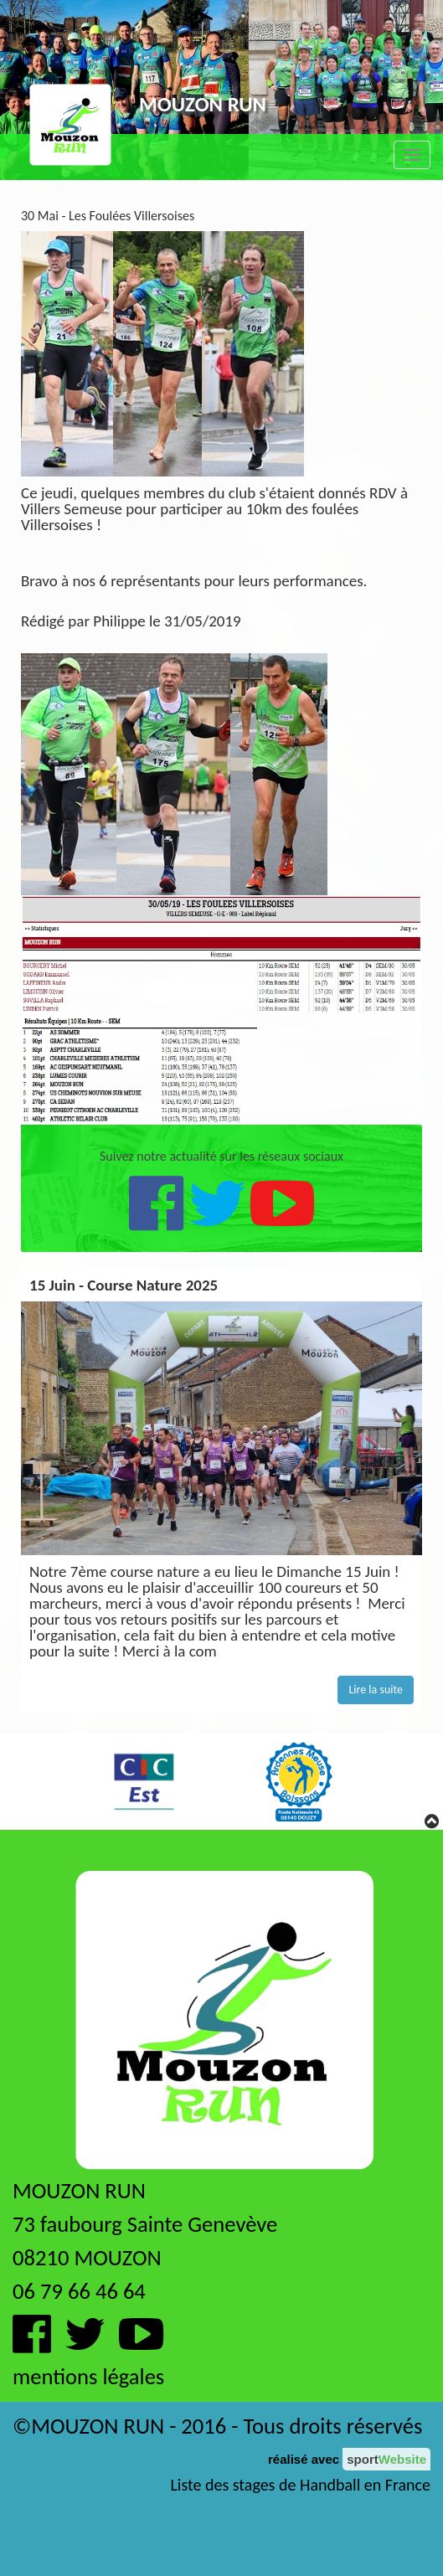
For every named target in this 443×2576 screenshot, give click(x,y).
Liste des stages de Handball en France (300, 2485)
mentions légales (88, 2376)
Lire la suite (375, 1689)
